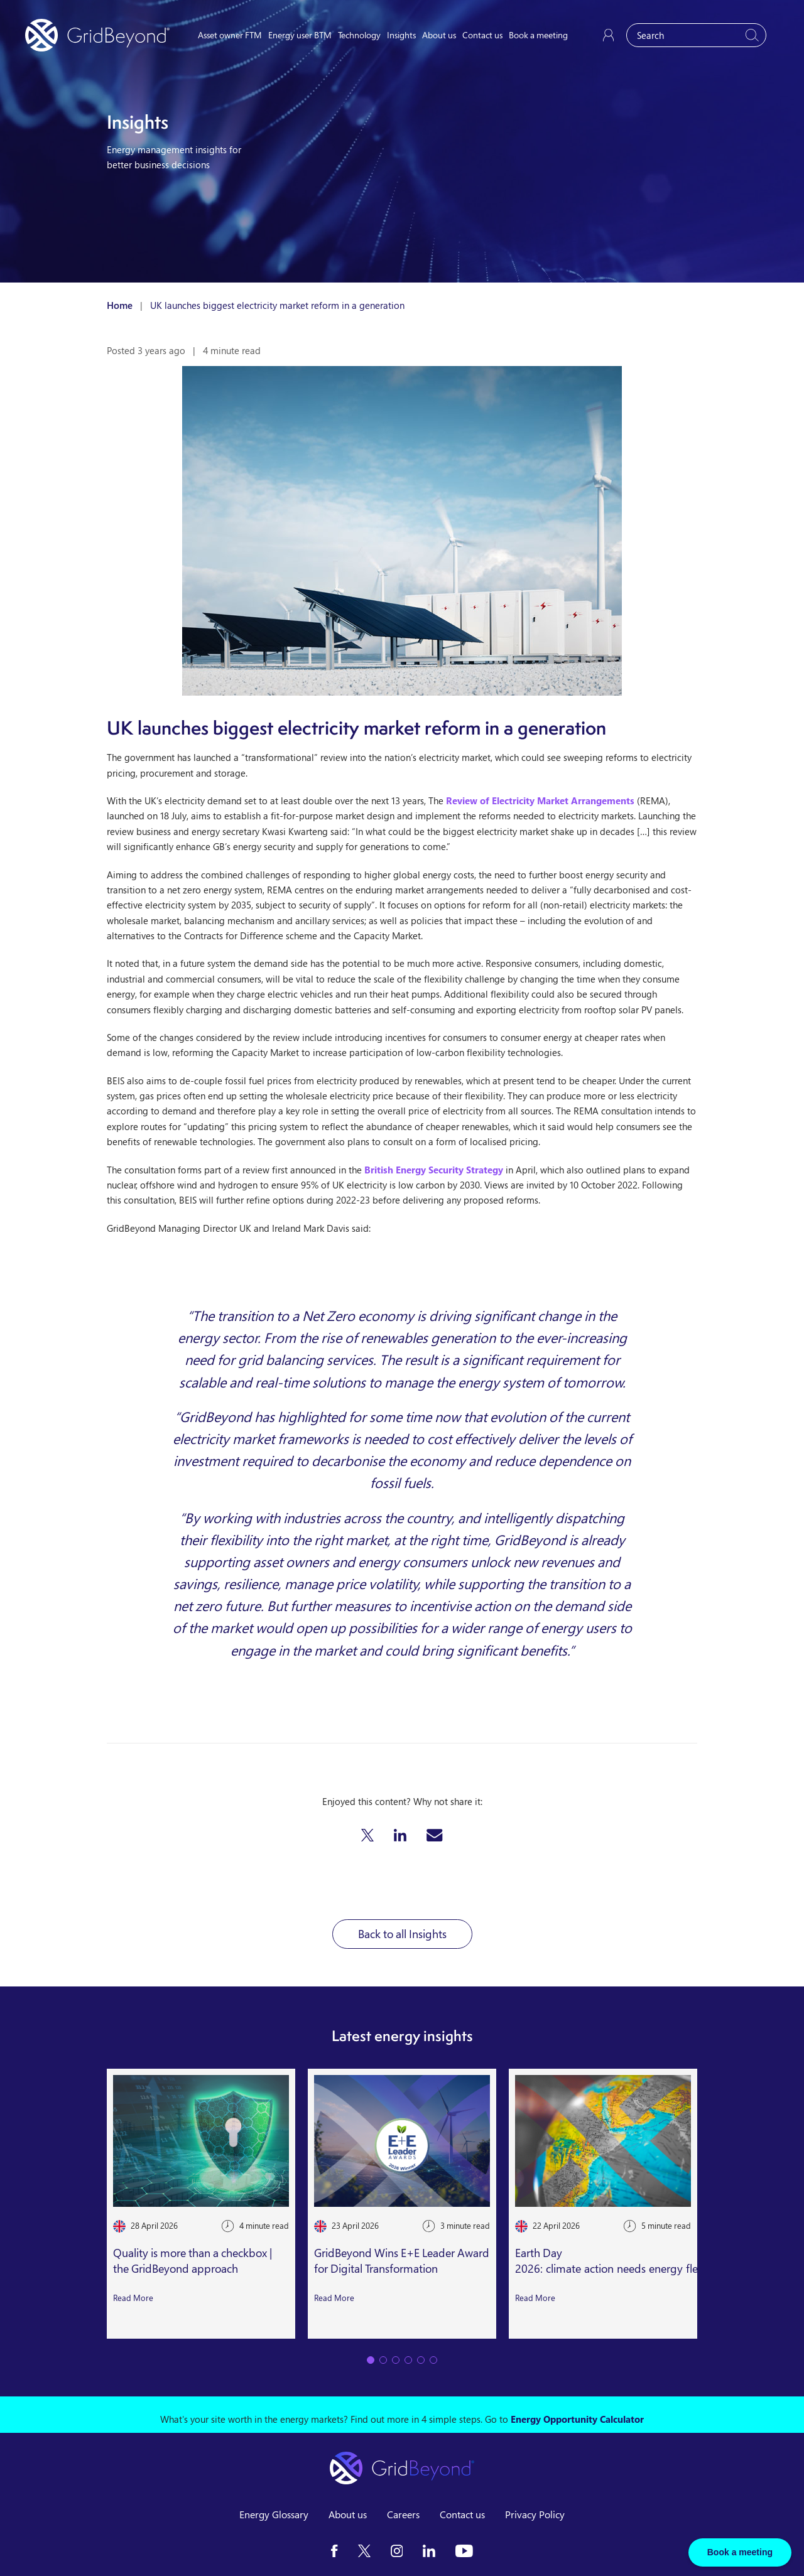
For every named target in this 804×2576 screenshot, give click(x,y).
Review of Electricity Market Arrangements (540, 800)
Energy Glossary (273, 2514)
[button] (367, 1835)
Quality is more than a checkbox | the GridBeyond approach (192, 2260)
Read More (133, 2297)
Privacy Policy (535, 2514)
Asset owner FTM (230, 35)
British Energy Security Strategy (433, 1169)
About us (439, 35)
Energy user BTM (300, 35)
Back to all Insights (402, 1933)
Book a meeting (538, 35)
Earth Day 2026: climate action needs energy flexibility (622, 2260)
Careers (403, 2514)
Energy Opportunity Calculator (577, 2419)
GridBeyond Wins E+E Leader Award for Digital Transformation (401, 2260)
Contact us (482, 35)
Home (120, 305)
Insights (401, 35)
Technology (359, 35)
